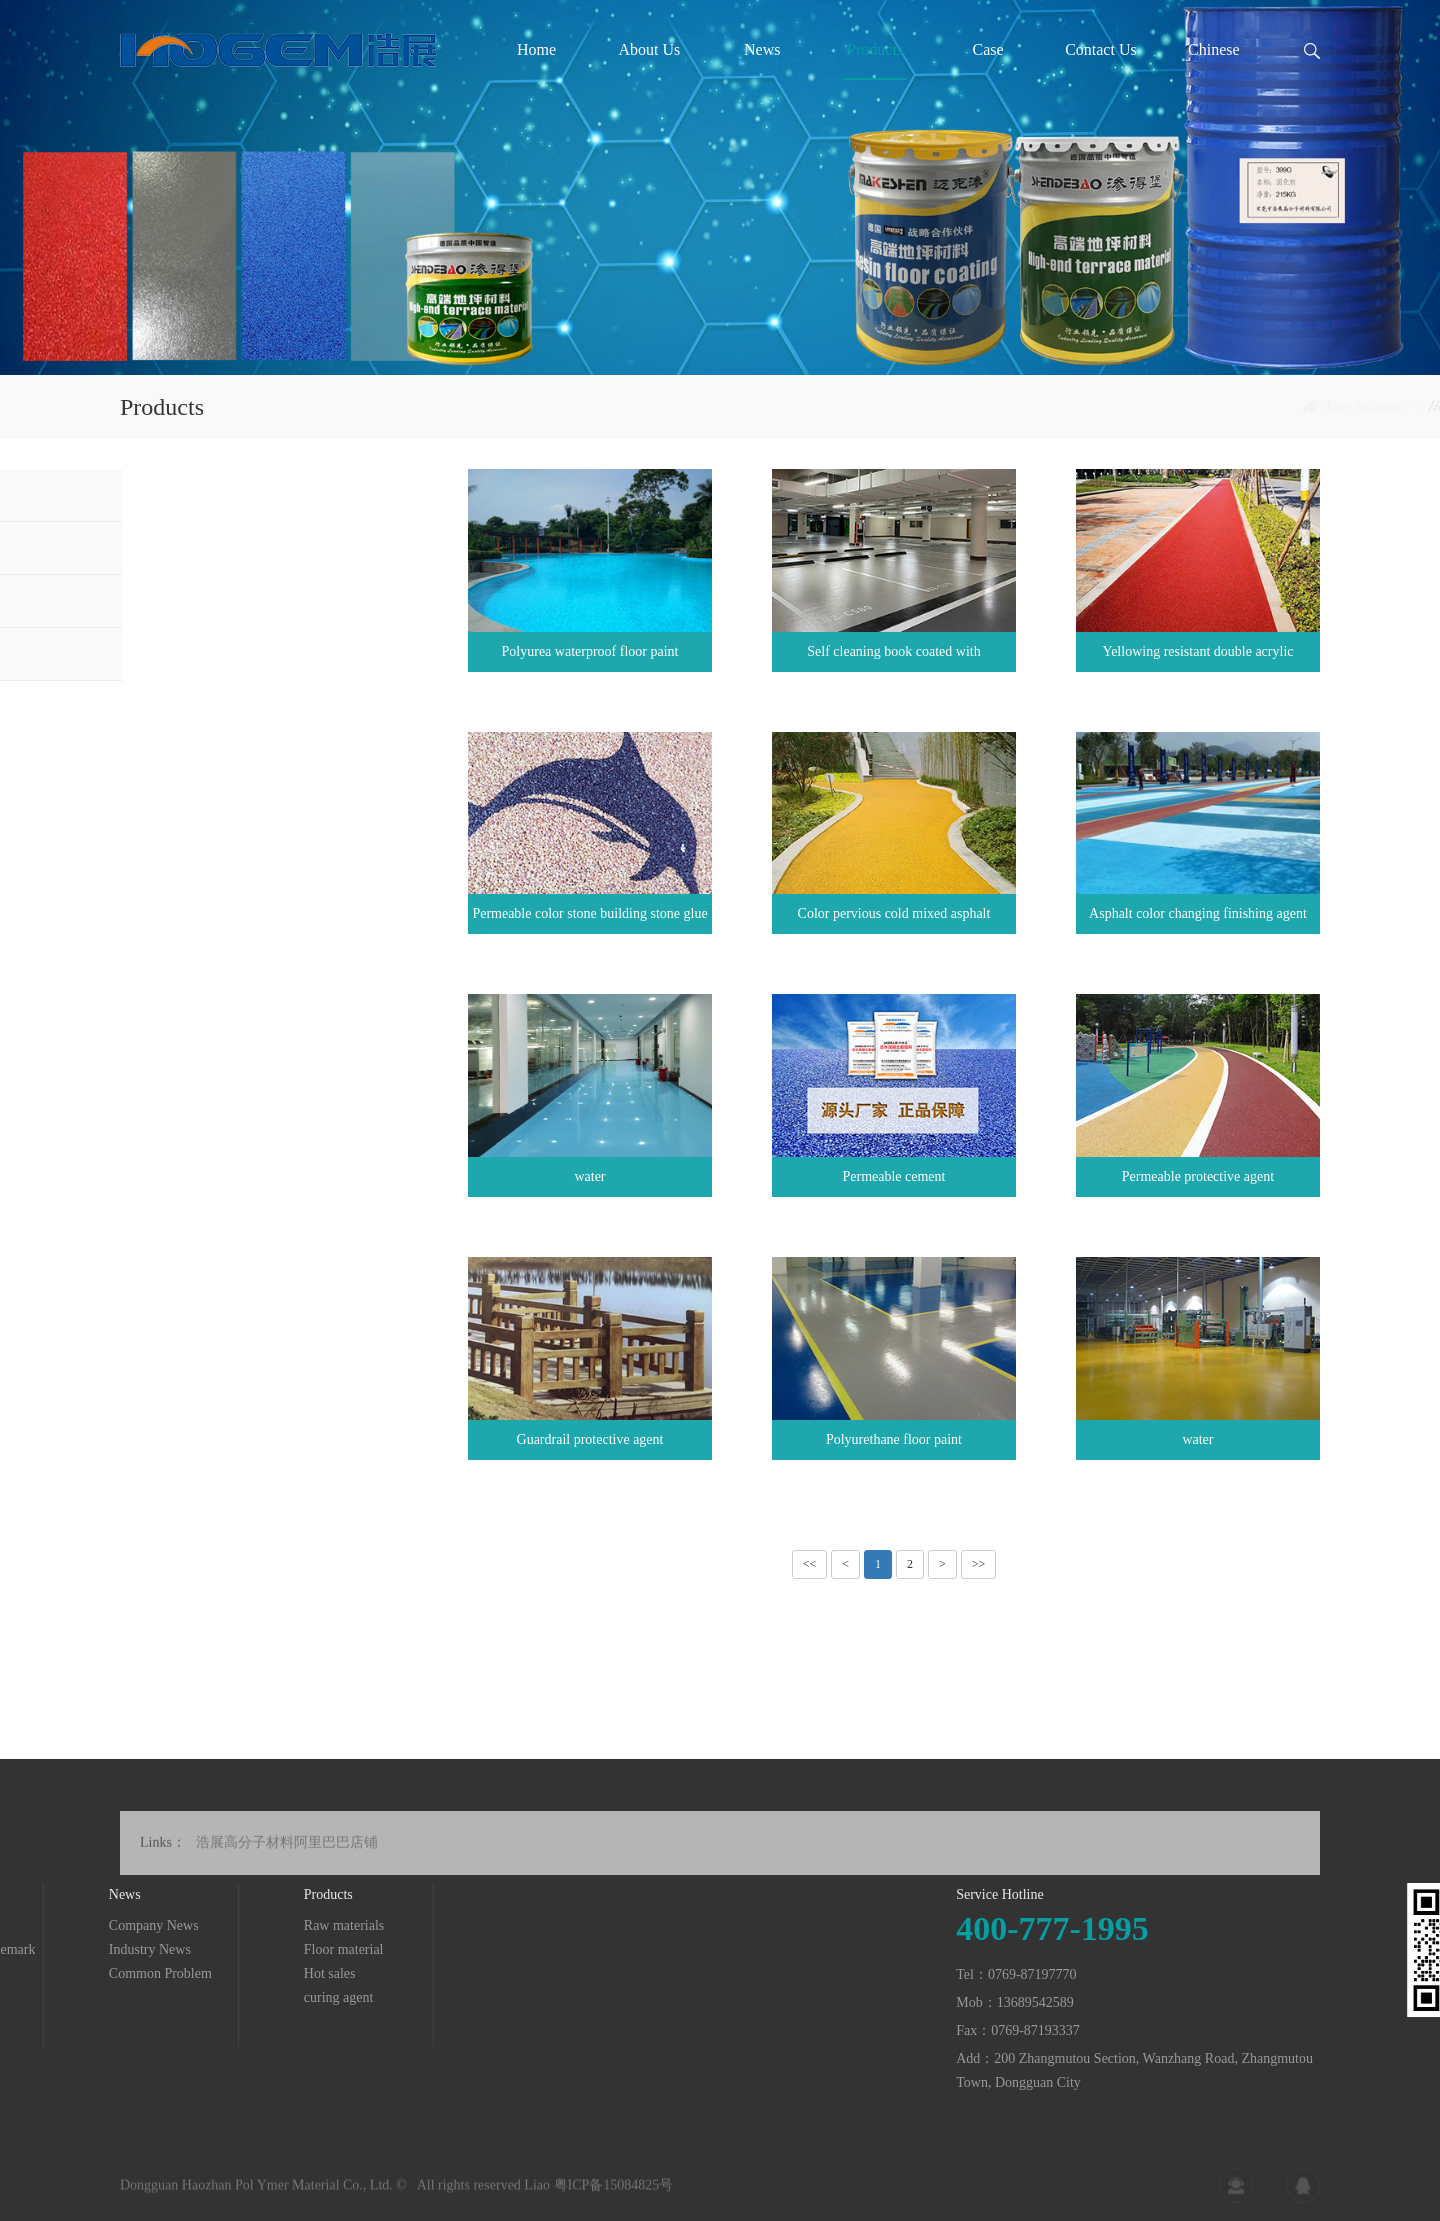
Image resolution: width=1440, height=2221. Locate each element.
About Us (649, 49)
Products (875, 49)
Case (987, 49)
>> (979, 1564)
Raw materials (180, 494)
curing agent (175, 653)
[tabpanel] (720, 187)
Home (536, 49)
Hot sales (166, 600)
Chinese (1214, 49)
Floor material (180, 547)
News (762, 49)
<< (810, 1564)
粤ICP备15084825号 (614, 2194)
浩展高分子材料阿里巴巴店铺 (287, 1860)
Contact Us (1101, 49)
